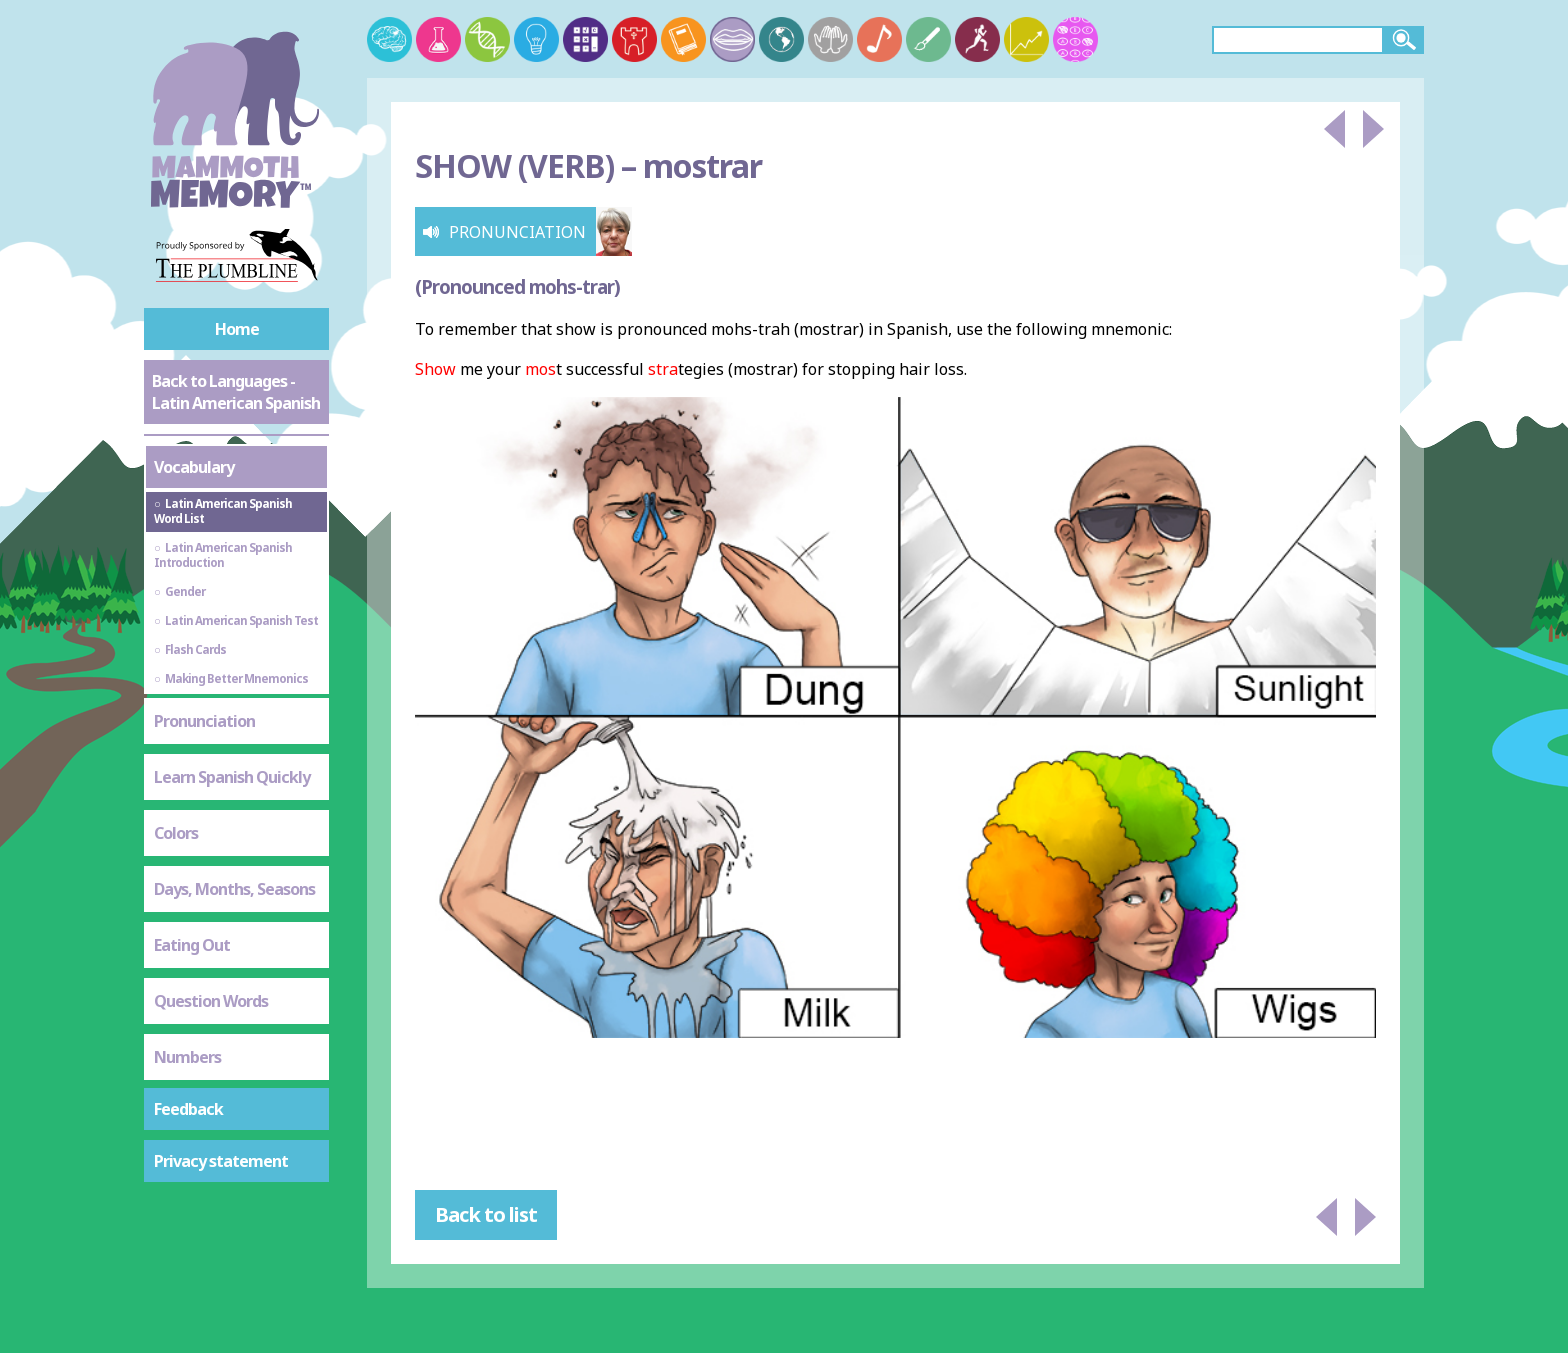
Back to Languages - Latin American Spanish (236, 392)
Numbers (187, 1057)
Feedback (188, 1109)
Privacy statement (221, 1161)
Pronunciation (204, 721)
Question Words (211, 1001)
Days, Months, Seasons (234, 889)
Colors (176, 833)
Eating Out (192, 945)
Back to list (486, 1214)
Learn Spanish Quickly (232, 777)
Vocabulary (194, 467)
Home (237, 329)
